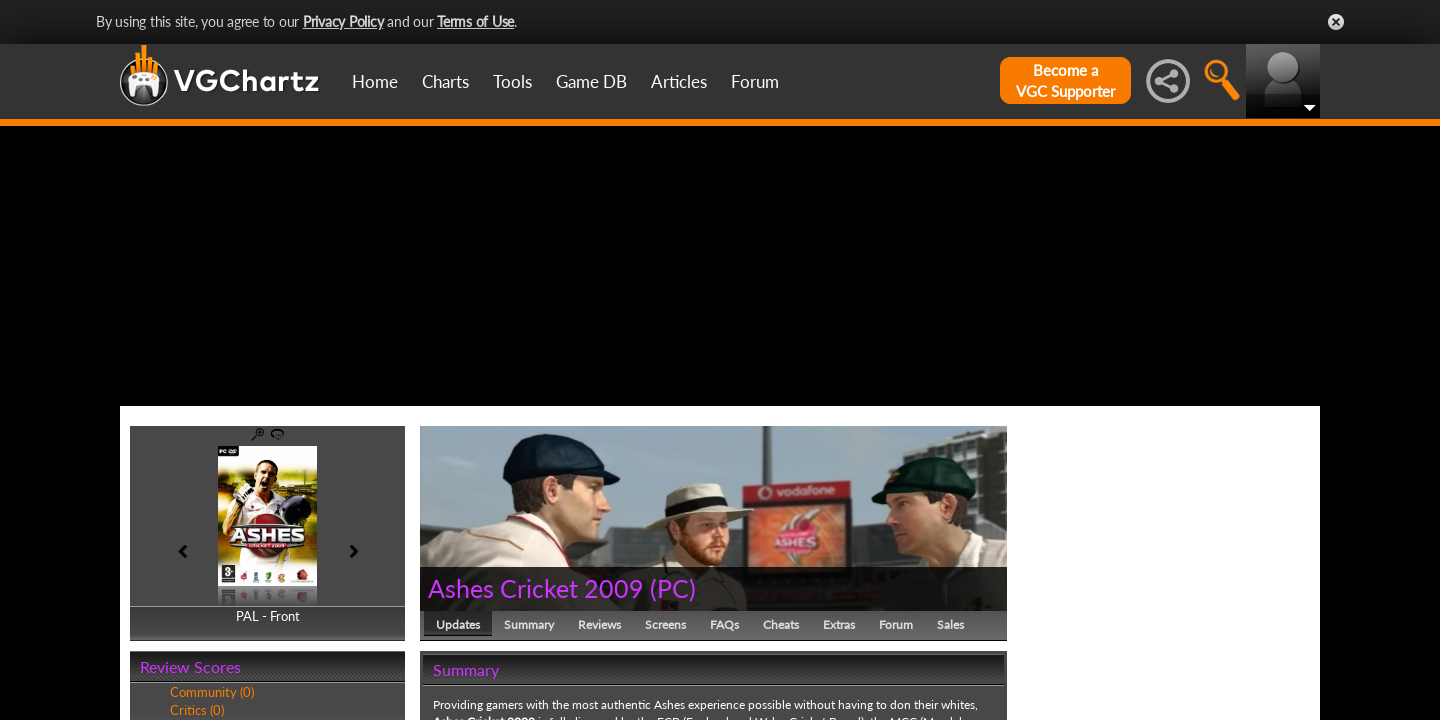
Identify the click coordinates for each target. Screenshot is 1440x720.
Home (375, 81)
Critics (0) (197, 710)
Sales (950, 624)
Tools (512, 81)
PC (673, 588)
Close (1336, 22)
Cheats (781, 624)
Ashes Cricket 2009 (536, 588)
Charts (445, 81)
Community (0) (212, 692)
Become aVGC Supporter (1065, 80)
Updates (458, 624)
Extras (839, 624)
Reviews (599, 624)
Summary (529, 624)
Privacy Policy (343, 21)
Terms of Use (475, 21)
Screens (665, 624)
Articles (679, 81)
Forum (755, 81)
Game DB (591, 81)
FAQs (724, 624)
